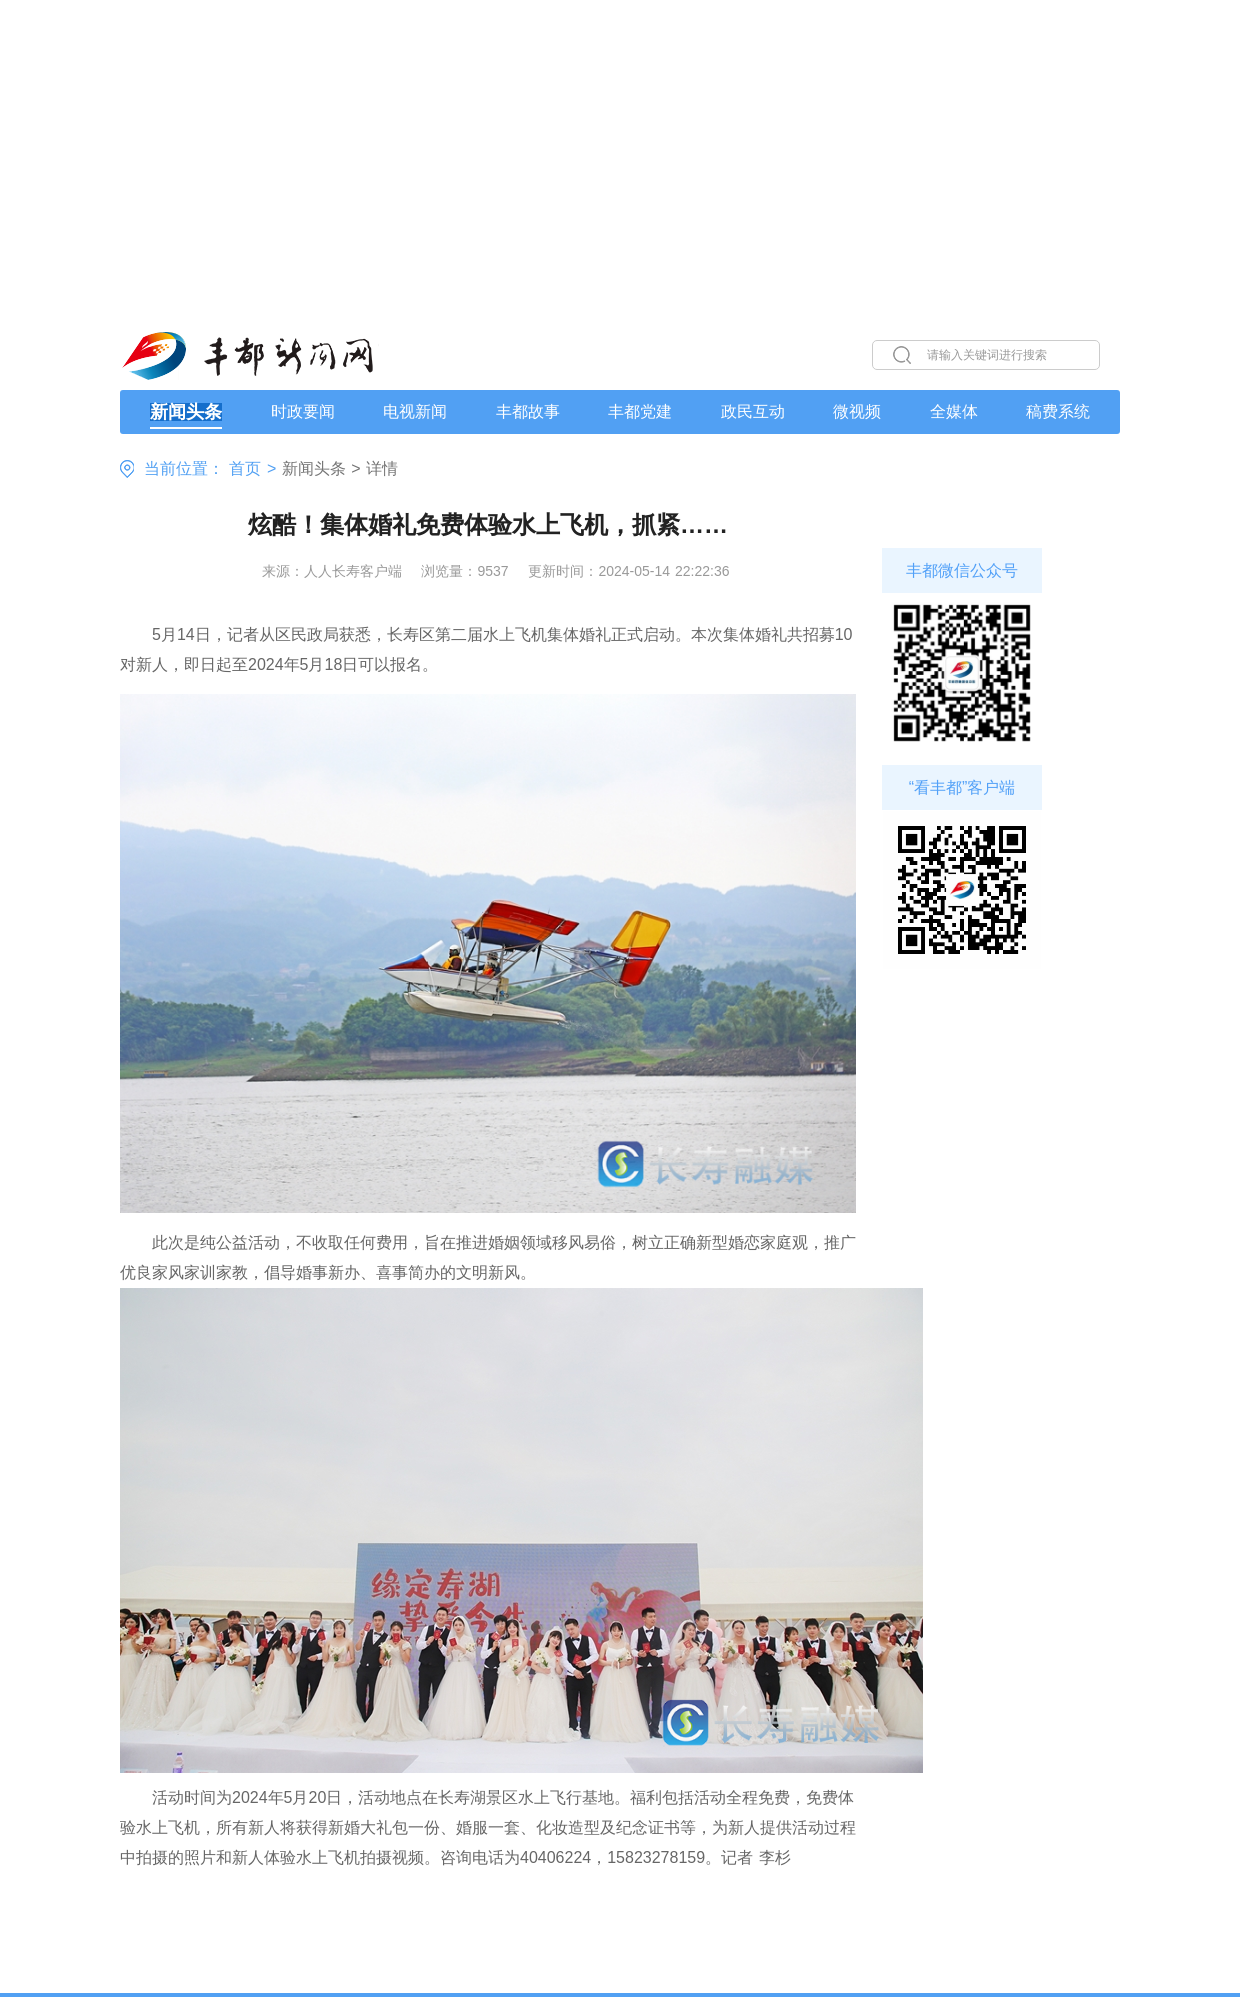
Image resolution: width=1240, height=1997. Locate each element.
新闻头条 (186, 412)
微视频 (857, 412)
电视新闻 (415, 412)
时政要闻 (303, 412)
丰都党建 (640, 412)
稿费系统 (1058, 412)
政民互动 (753, 412)
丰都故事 (528, 412)
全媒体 (954, 412)
